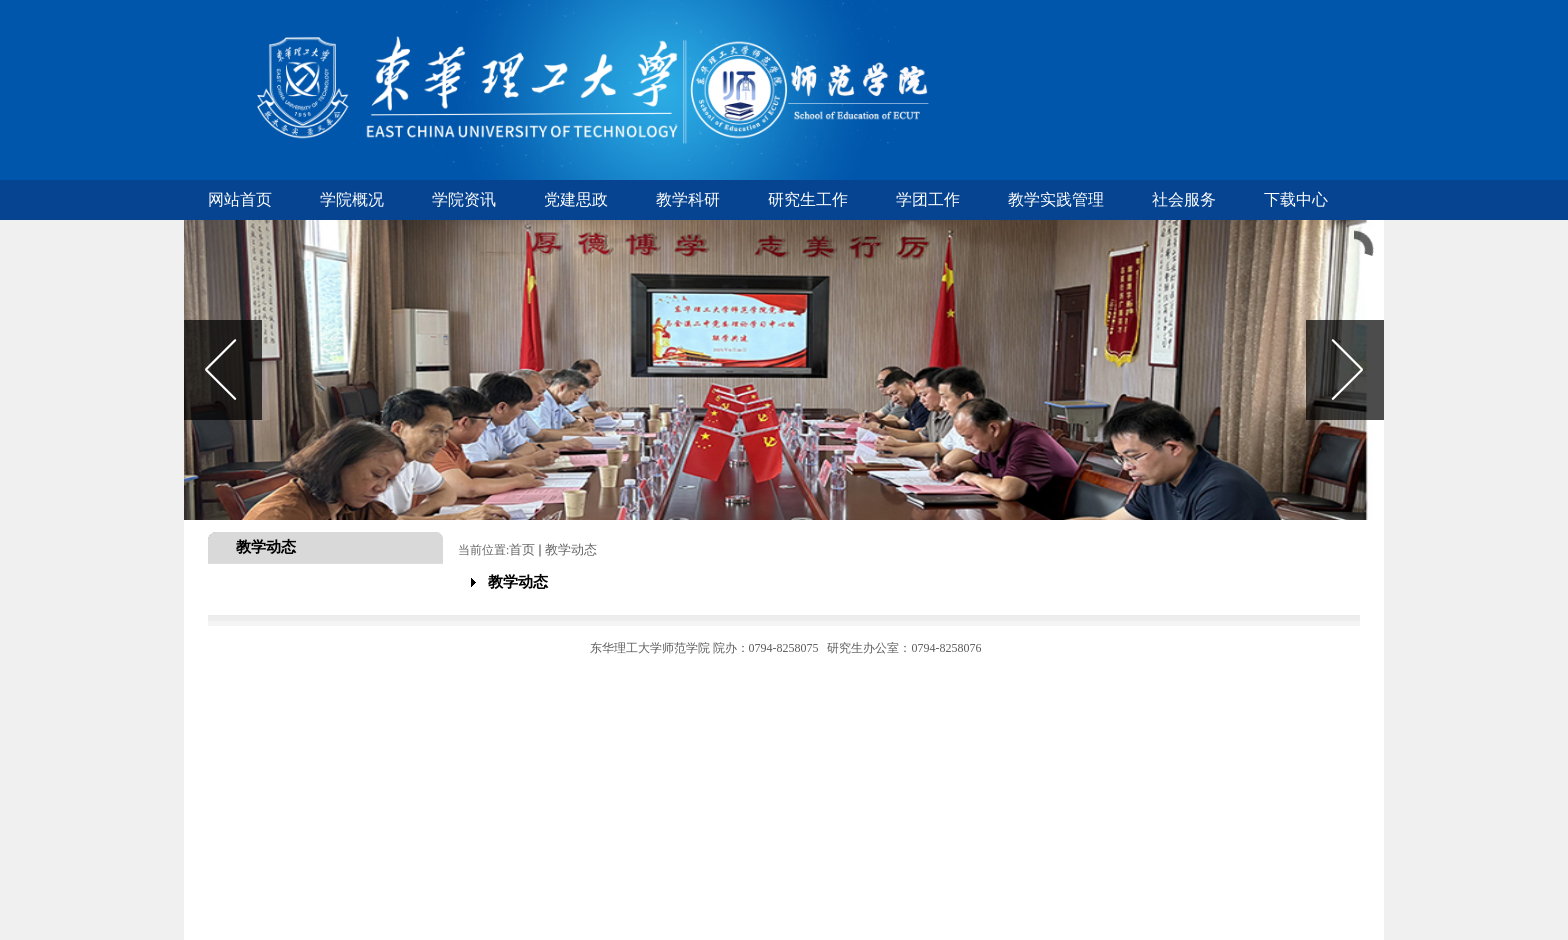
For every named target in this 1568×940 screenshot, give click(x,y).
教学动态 (571, 549)
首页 (522, 549)
